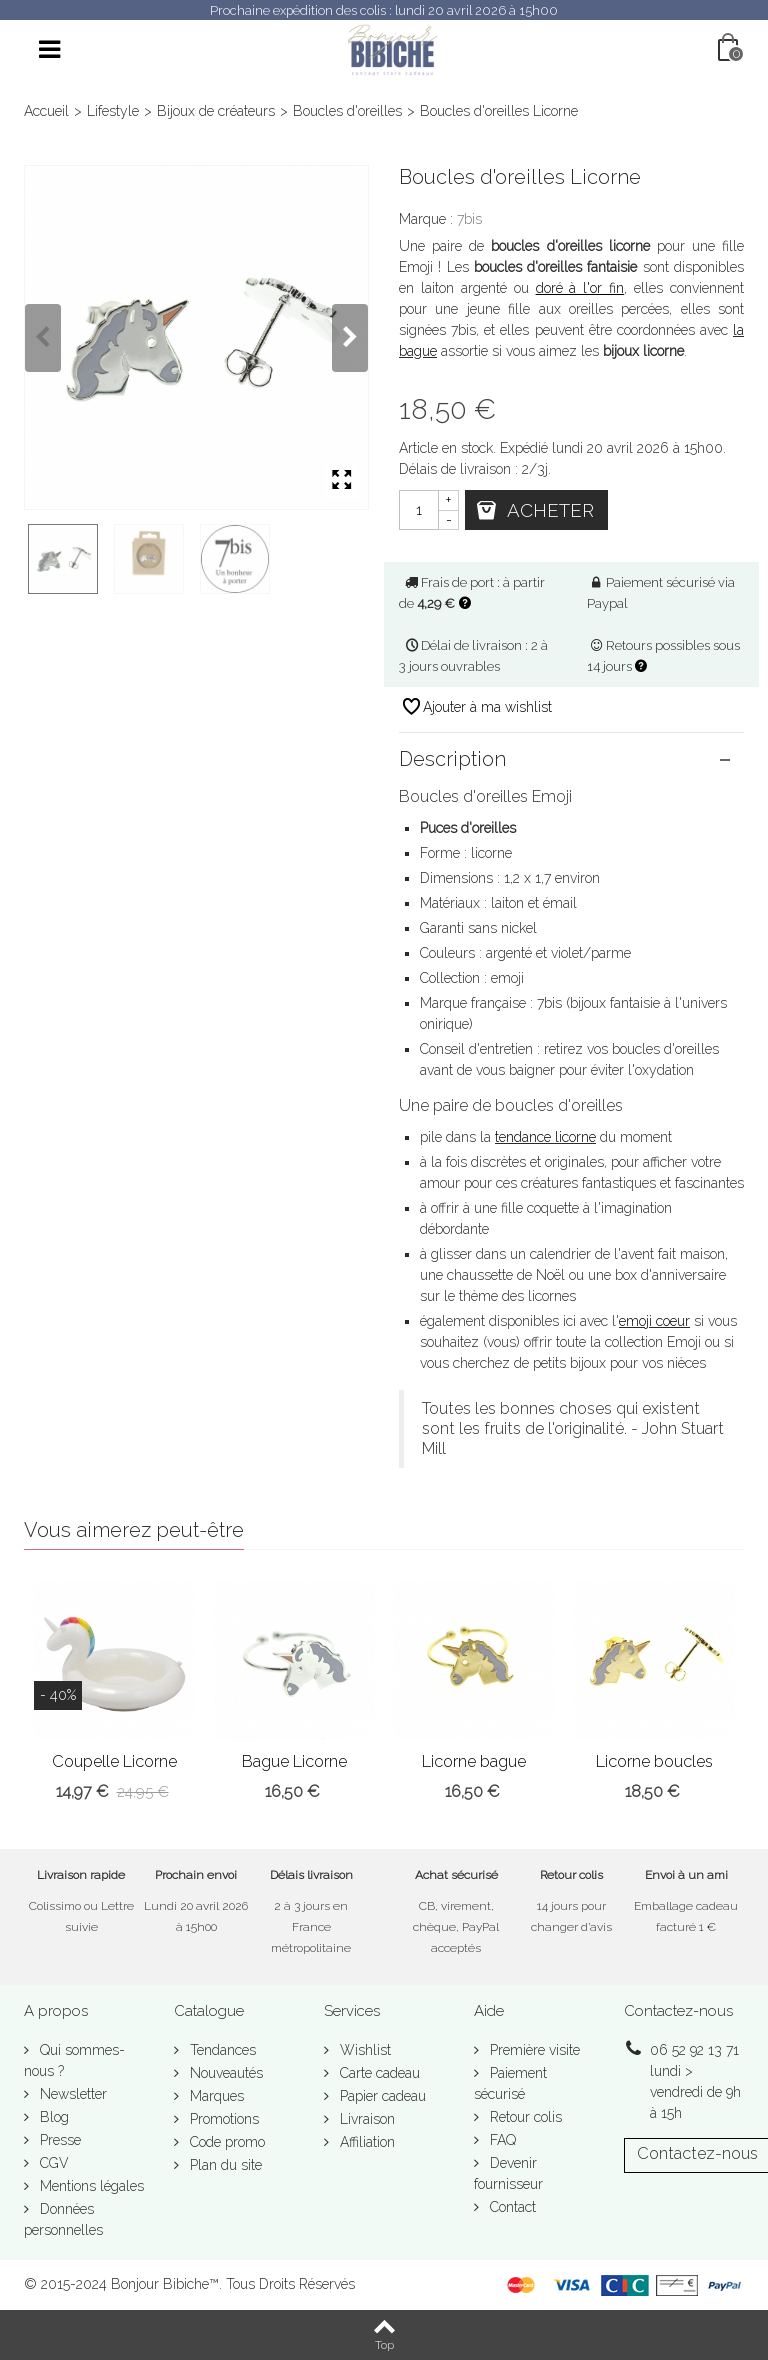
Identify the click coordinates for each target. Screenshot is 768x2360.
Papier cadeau (381, 2096)
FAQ (501, 2140)
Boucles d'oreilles (347, 111)
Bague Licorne (294, 1761)
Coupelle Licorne (114, 1761)
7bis (469, 219)
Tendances (221, 2050)
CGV (52, 2163)
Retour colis (524, 2117)
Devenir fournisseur (508, 2173)
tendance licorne (545, 1137)
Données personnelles (63, 2219)
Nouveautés (224, 2073)
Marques (215, 2096)
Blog (52, 2117)
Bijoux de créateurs (216, 111)
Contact (511, 2207)
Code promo (225, 2142)
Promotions (222, 2119)
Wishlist (363, 2050)
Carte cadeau (378, 2073)
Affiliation (365, 2142)
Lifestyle (113, 111)
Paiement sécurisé (510, 2083)
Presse (58, 2140)
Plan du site (224, 2165)
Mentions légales (90, 2186)
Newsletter (71, 2094)
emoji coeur (654, 1321)
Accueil (46, 111)
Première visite (533, 2050)
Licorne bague (474, 1761)
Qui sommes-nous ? (74, 2060)
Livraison (365, 2119)
